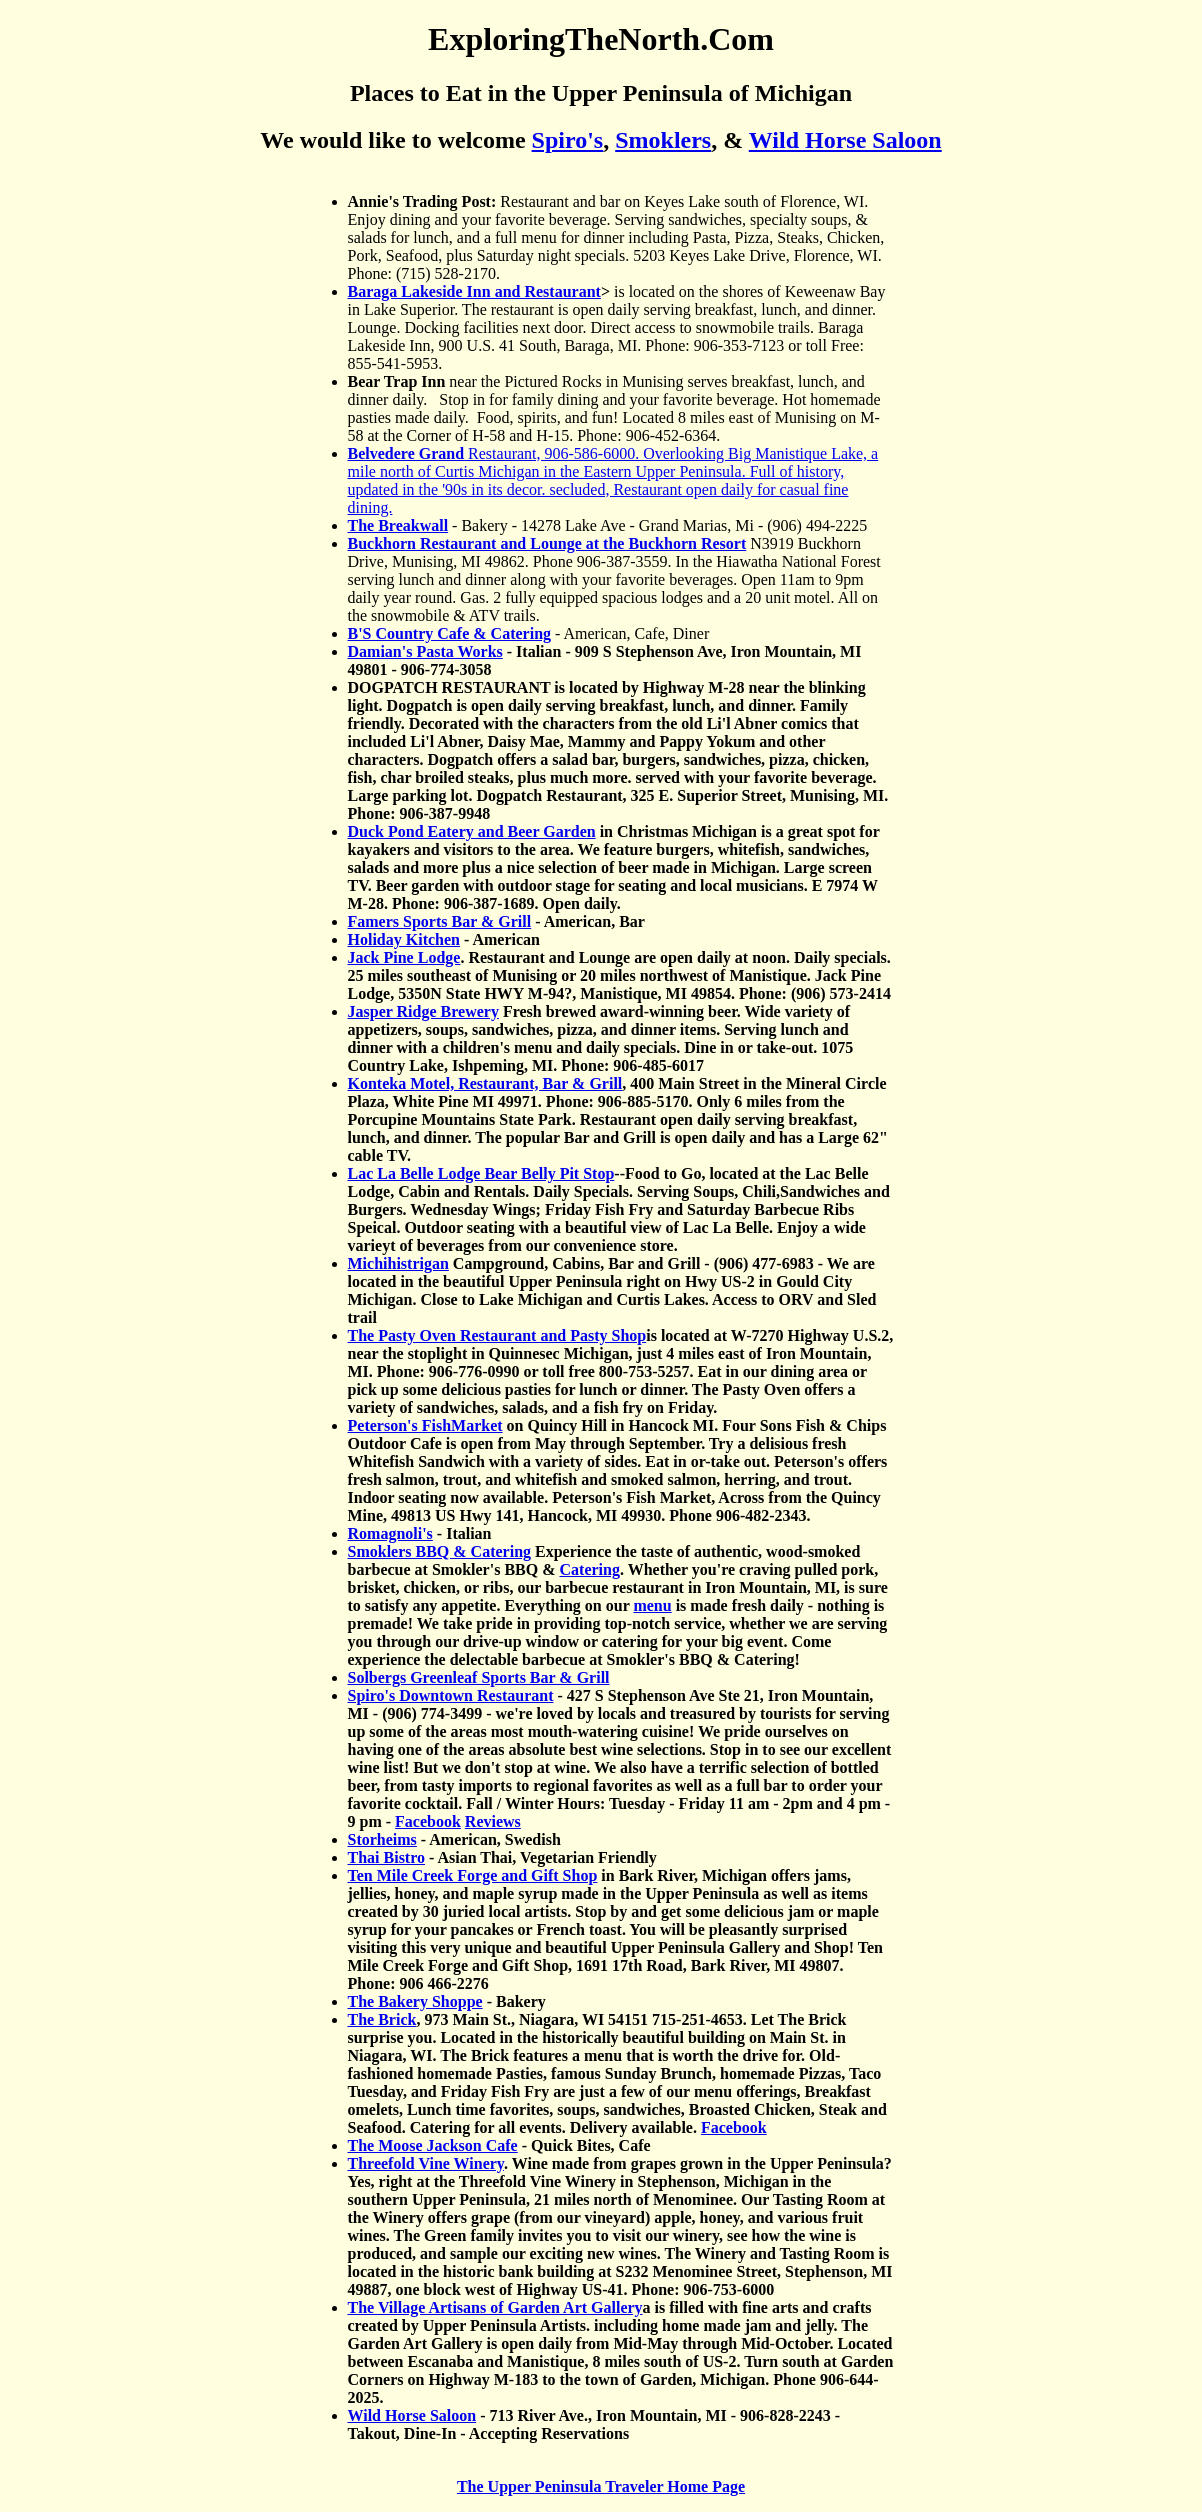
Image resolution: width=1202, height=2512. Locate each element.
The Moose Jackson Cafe (433, 2145)
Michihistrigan (398, 1263)
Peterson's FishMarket (425, 1425)
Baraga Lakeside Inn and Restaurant (474, 291)
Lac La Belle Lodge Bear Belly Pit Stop (481, 1173)
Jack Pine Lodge (404, 957)
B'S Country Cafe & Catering (450, 633)
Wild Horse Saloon (845, 140)
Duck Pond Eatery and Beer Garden (472, 831)
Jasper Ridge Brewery (423, 1011)
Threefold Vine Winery (426, 2163)
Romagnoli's (390, 1533)
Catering (590, 1569)
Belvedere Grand (406, 453)
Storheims (382, 1839)
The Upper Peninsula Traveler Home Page (601, 2486)
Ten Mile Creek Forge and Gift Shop (473, 1875)
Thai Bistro (387, 1857)
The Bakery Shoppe (415, 2001)
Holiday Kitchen (404, 939)
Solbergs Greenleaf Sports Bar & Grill (479, 1677)
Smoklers (663, 140)
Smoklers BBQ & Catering (440, 1551)
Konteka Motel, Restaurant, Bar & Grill (485, 1083)
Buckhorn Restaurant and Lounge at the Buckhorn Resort (547, 543)
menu (652, 1605)
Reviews (493, 1821)
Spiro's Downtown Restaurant (451, 1695)
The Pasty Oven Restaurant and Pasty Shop (497, 1335)
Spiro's (568, 140)
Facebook (428, 1821)
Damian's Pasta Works (425, 651)
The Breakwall (398, 525)
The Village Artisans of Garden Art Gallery (495, 2307)
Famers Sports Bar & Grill (440, 921)
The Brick (382, 2019)
